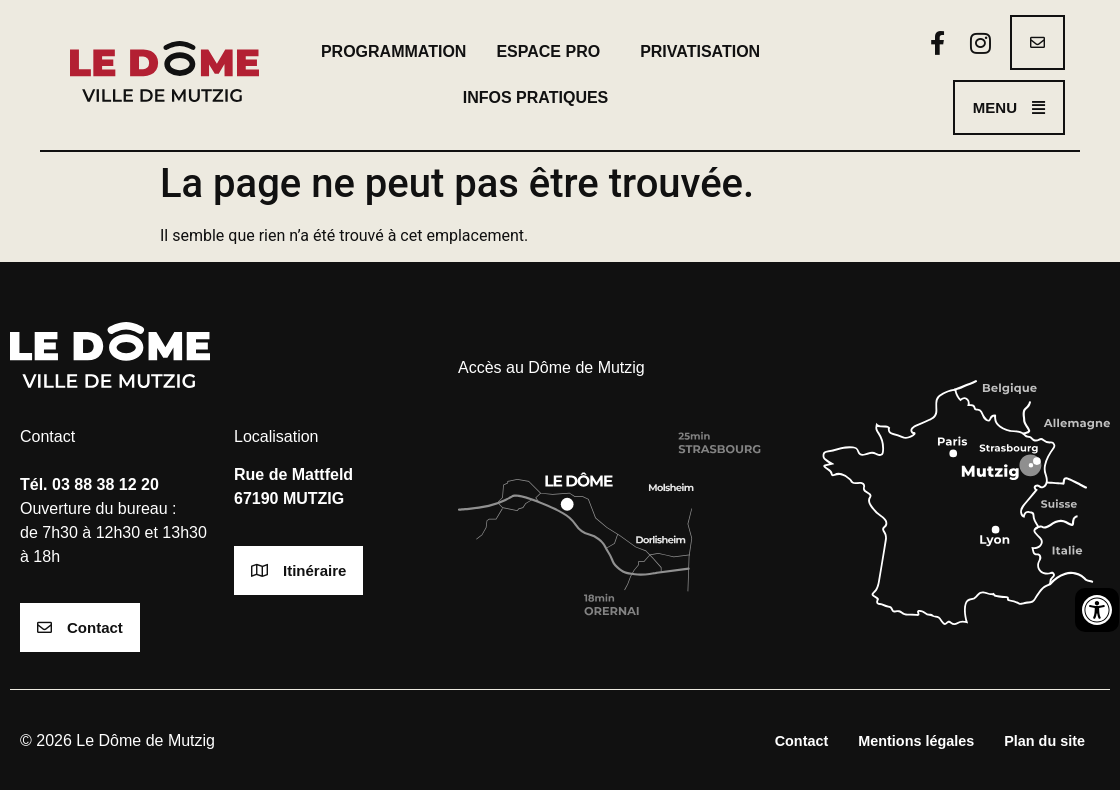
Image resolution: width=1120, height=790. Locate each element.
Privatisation (700, 51)
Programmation (393, 51)
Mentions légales (916, 741)
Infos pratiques (541, 98)
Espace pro (553, 52)
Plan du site (1044, 741)
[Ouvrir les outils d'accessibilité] (1097, 610)
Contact (802, 741)
